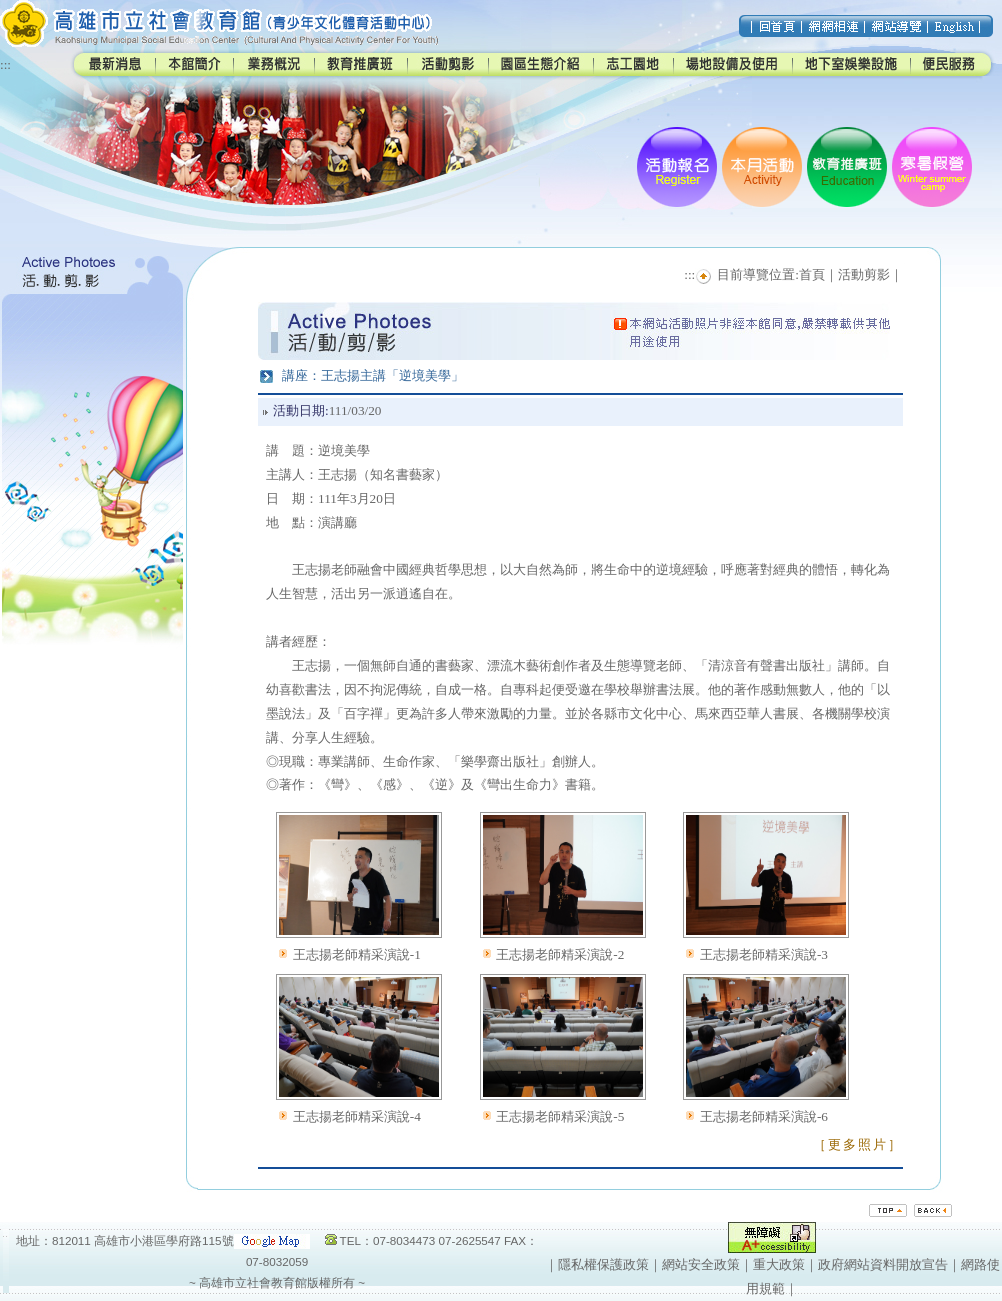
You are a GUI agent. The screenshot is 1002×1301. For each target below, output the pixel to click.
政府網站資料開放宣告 (883, 1264)
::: (5, 64)
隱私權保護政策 (603, 1264)
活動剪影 (864, 274)
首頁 (812, 274)
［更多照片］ (858, 1144)
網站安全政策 (701, 1264)
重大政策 (779, 1264)
